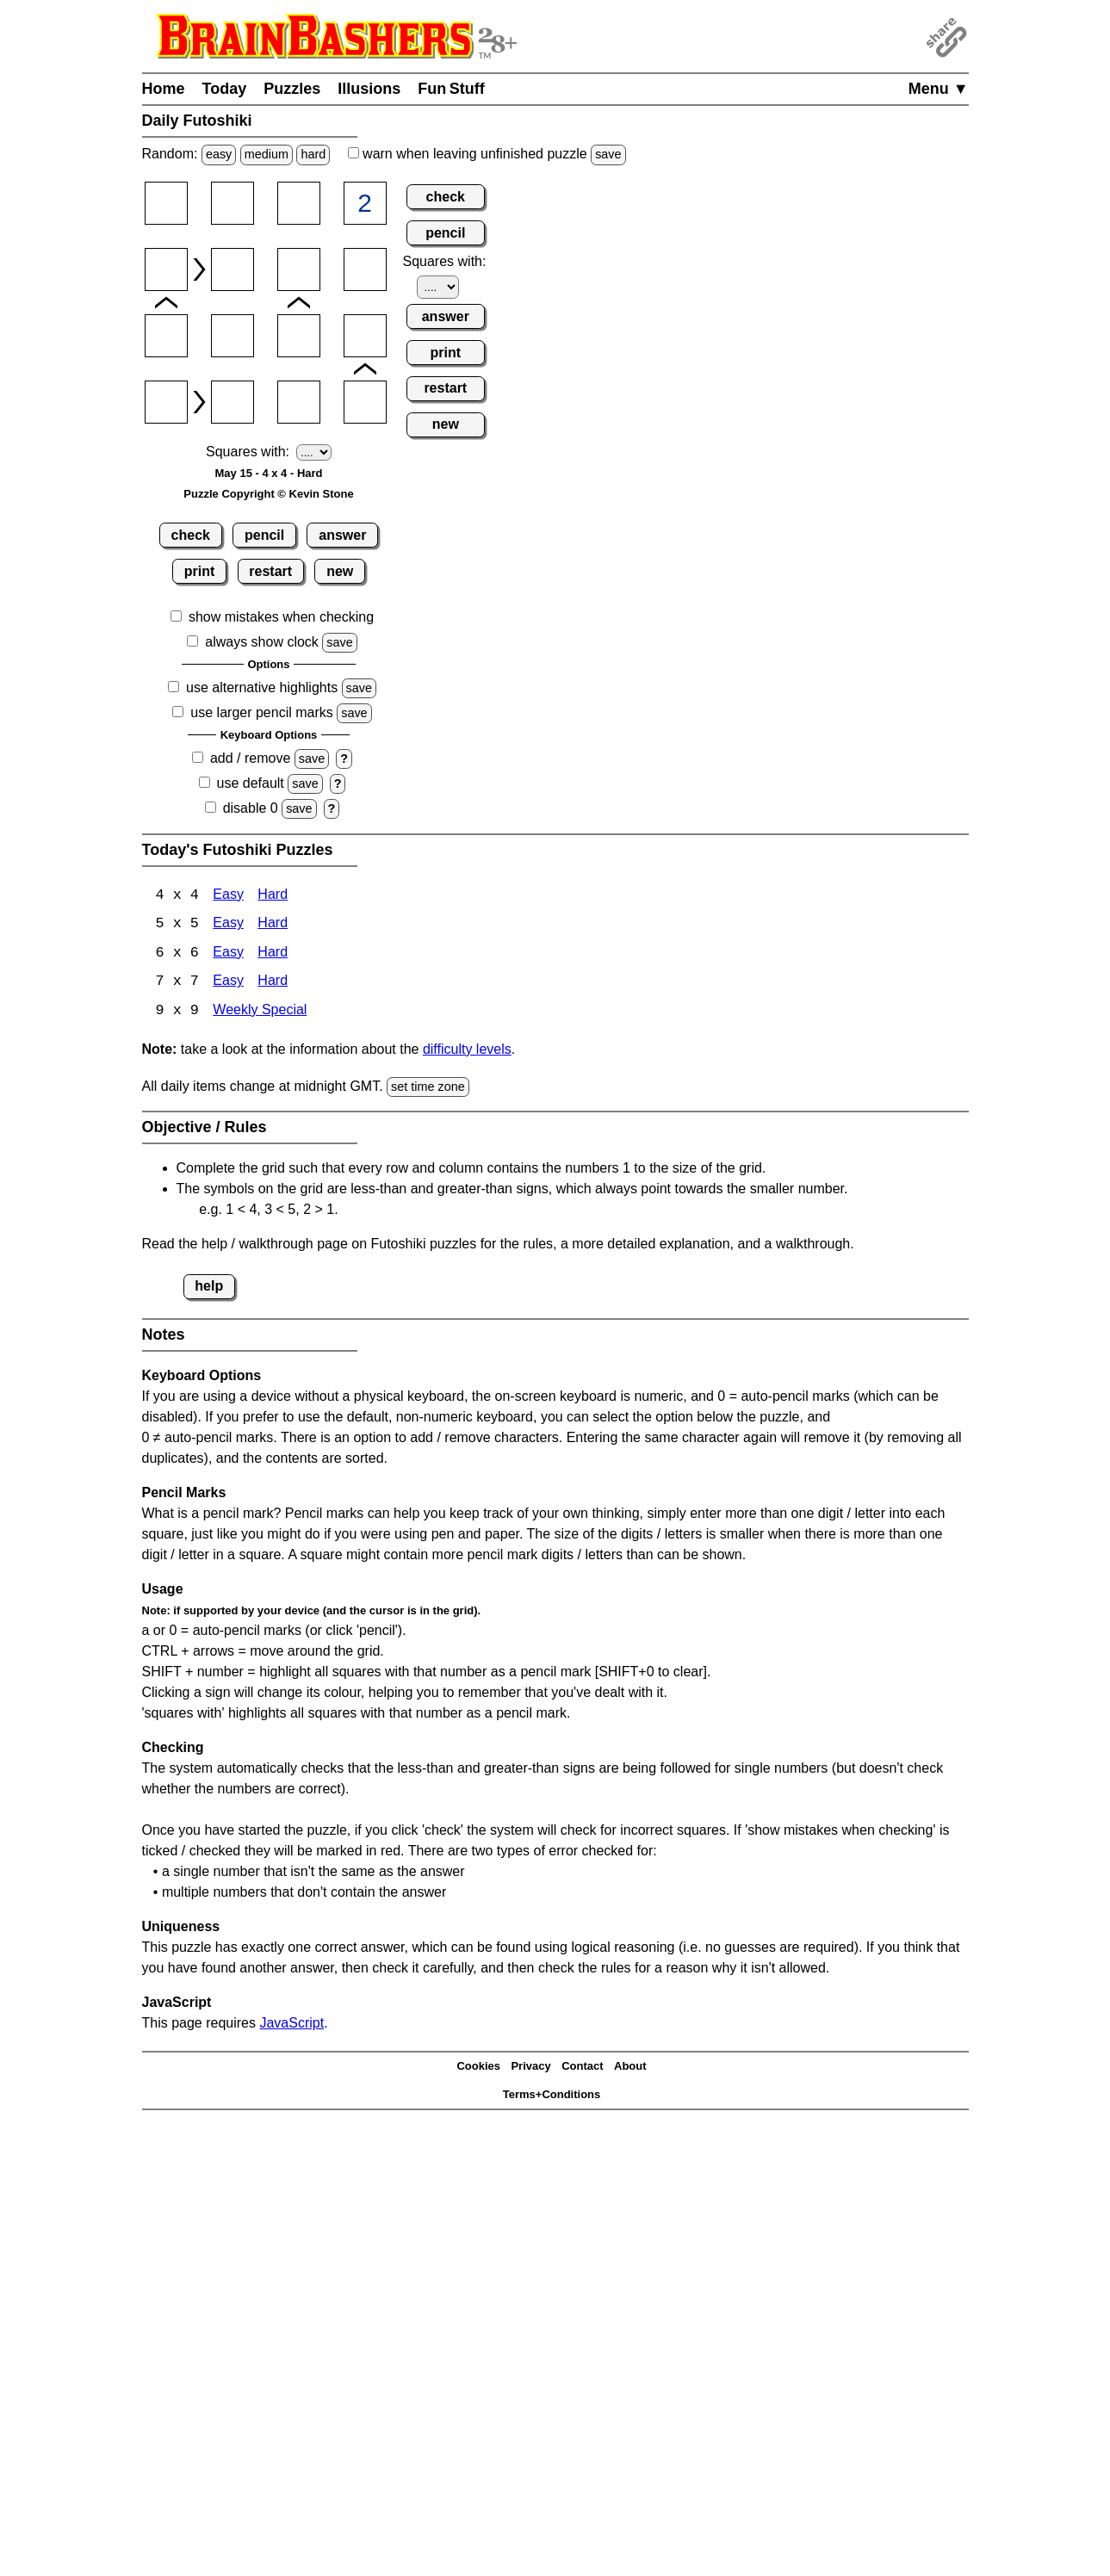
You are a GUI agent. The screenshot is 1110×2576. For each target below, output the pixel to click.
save (608, 154)
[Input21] (166, 269)
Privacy (530, 2068)
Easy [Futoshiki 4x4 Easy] (228, 896)
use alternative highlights (262, 687)
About (630, 2068)
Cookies (478, 2068)
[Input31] (166, 335)
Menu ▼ (938, 88)
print (199, 571)
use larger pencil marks (261, 712)
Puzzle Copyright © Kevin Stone (268, 493)
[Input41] (166, 402)
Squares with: (247, 451)
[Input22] (232, 269)
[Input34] (365, 335)
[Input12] (232, 203)
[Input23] (298, 269)
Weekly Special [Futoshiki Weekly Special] (260, 1013)
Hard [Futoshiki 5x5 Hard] (272, 925)
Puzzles (292, 88)
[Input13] (298, 203)
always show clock (262, 642)
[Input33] (298, 335)
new (339, 571)
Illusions (369, 88)
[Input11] (166, 203)
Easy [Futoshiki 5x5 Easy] (228, 925)
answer (342, 535)
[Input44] (365, 402)
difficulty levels (467, 1050)
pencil (264, 535)
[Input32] (232, 335)
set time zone (428, 1088)
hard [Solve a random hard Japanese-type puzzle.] (313, 154)
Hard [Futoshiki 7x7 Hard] (272, 983)
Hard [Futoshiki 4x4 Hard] (272, 896)
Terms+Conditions (552, 2096)
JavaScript (291, 2024)
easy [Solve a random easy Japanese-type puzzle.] (219, 154)
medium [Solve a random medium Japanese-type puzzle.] (266, 154)
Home (163, 88)
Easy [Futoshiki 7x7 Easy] (228, 983)
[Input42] (232, 402)
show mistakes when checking (281, 617)
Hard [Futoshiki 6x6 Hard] (272, 954)
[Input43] (298, 402)
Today (224, 88)
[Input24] (365, 269)
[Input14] (365, 203)
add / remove (250, 758)
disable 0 (250, 808)
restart (270, 571)
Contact (582, 2068)
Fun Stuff (451, 88)
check (190, 535)
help (209, 1287)
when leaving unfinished (487, 153)
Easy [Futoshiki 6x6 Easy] (228, 954)
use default (250, 783)
